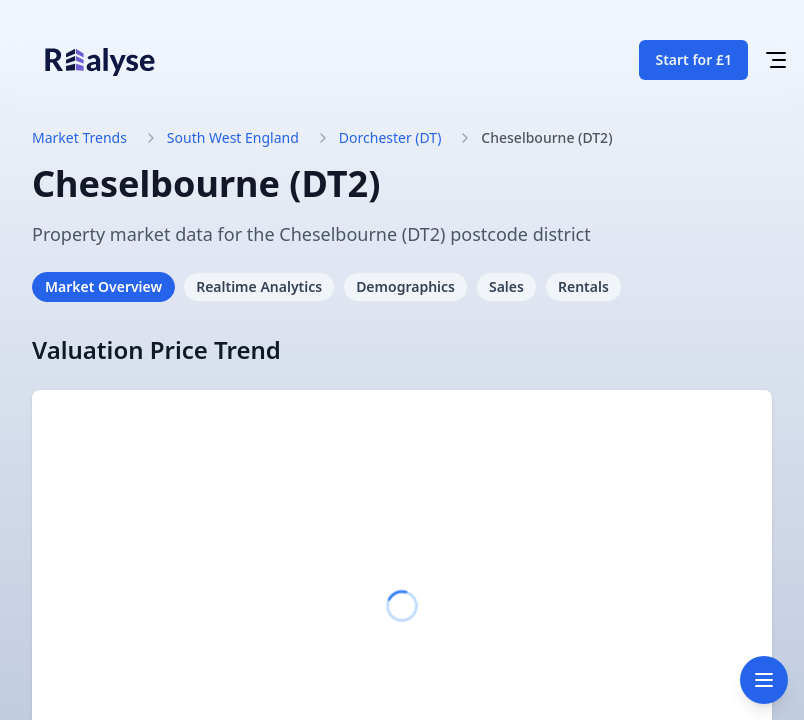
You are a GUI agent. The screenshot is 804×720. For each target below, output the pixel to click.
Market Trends (79, 137)
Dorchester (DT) (390, 137)
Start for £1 (693, 59)
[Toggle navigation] (764, 680)
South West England (233, 137)
